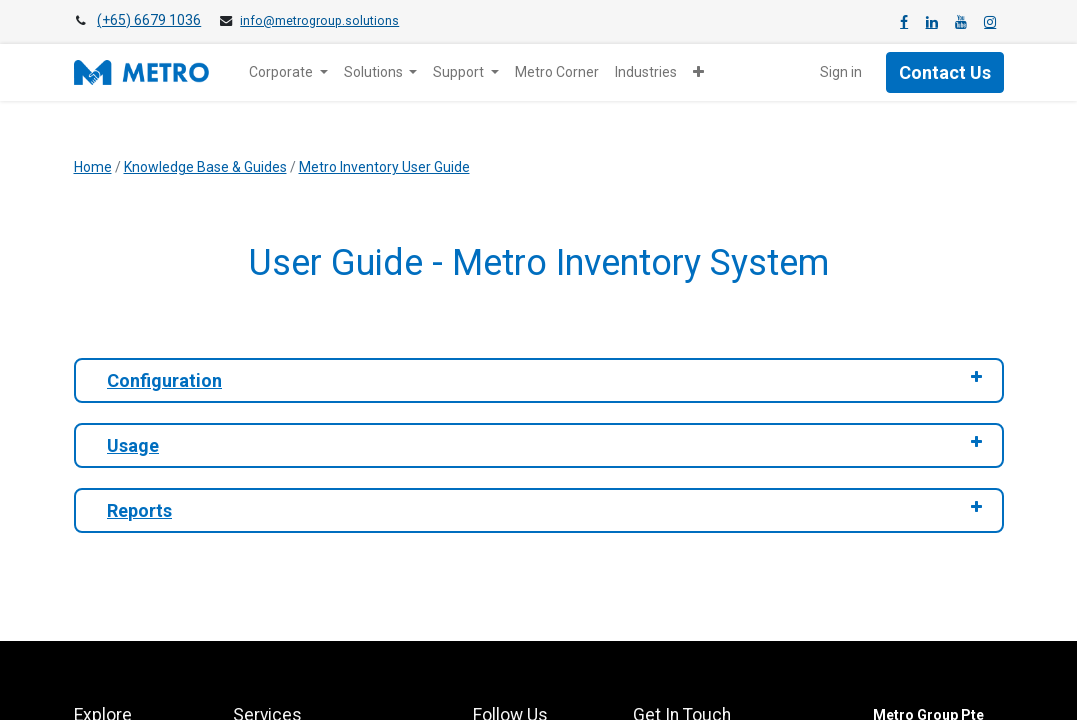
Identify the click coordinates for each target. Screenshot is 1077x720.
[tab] (539, 380)
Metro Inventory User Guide (384, 167)
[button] (698, 72)
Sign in (841, 72)
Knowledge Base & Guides (205, 167)
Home (93, 167)
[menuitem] (557, 72)
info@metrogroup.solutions (319, 21)
